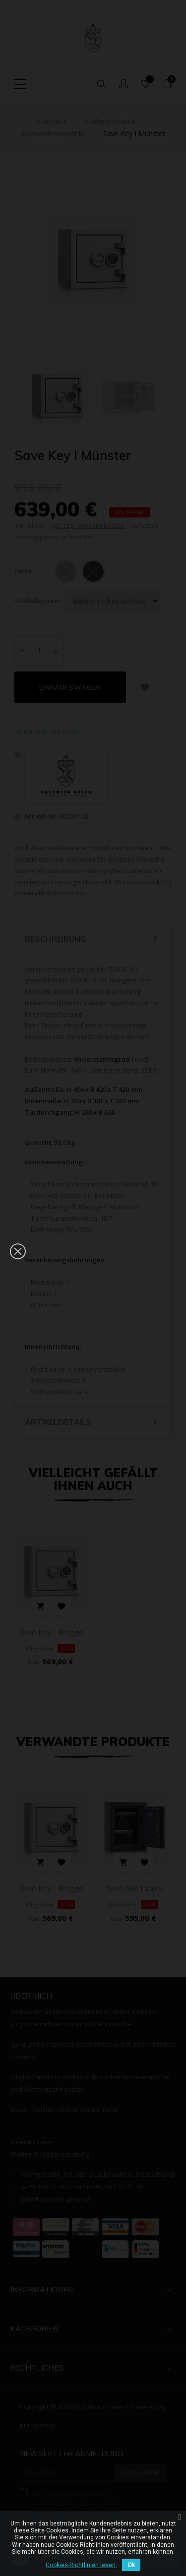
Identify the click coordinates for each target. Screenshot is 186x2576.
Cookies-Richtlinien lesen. (81, 2565)
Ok (131, 2565)
